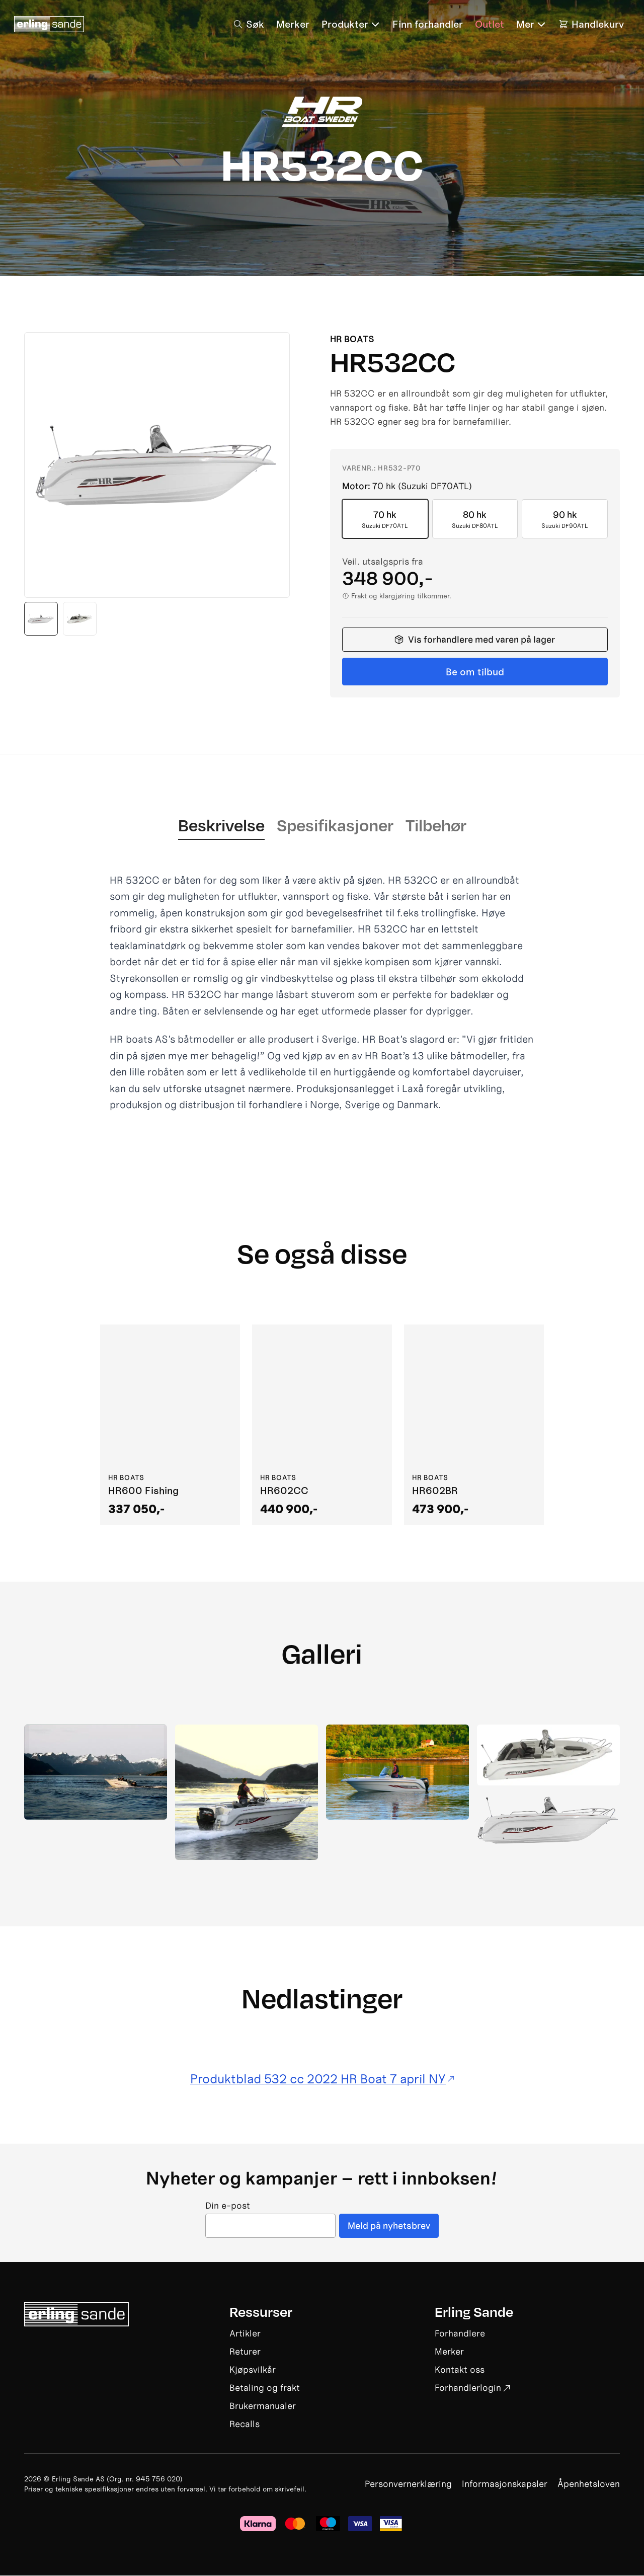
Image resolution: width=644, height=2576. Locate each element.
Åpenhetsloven (588, 2484)
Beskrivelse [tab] (221, 825)
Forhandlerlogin (472, 2388)
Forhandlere (460, 2333)
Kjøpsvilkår (252, 2370)
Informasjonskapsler (504, 2484)
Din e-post (227, 2206)
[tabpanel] (322, 993)
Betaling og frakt (264, 2388)
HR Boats (352, 339)
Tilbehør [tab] (436, 825)
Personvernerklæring (408, 2484)
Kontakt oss (460, 2370)
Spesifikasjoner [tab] (335, 825)
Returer (245, 2352)
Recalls (244, 2424)
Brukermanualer (262, 2406)
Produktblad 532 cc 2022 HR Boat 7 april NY (322, 2079)
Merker (449, 2352)
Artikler (245, 2333)
